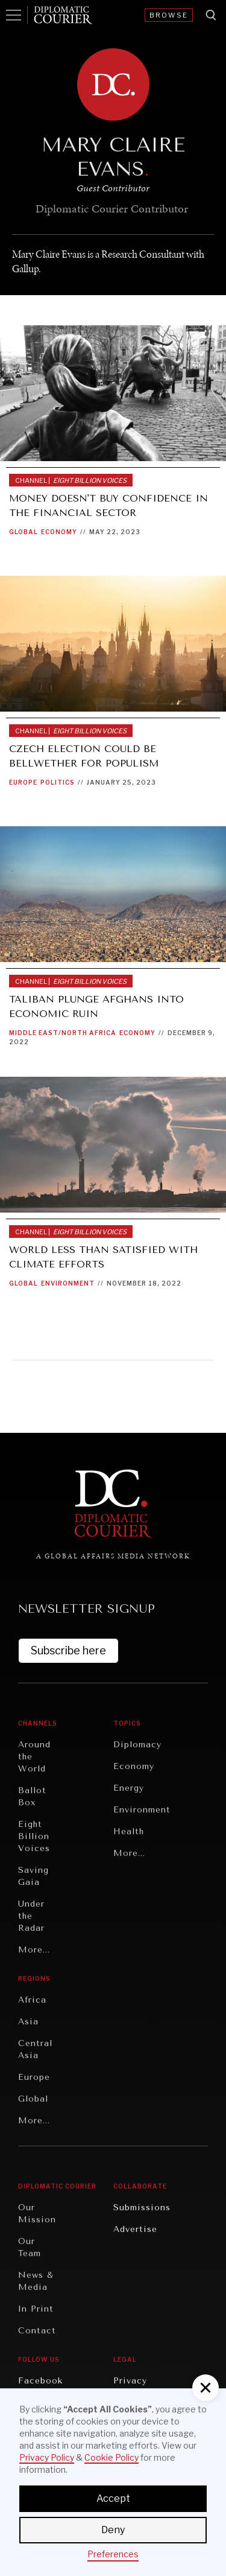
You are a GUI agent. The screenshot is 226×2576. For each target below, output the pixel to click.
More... (34, 1950)
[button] (205, 2387)
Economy (59, 531)
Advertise (135, 2229)
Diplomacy (137, 1744)
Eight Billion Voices (34, 1836)
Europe (23, 782)
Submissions (142, 2207)
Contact (37, 2331)
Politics (57, 782)
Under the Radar (31, 1916)
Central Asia (35, 2049)
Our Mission (37, 2213)
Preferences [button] (113, 2554)
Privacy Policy (46, 2457)
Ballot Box (32, 1796)
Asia (28, 2021)
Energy (128, 1788)
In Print (36, 2309)
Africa (32, 2000)
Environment (68, 1283)
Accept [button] (113, 2498)
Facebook (40, 2381)
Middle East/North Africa (62, 1032)
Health (128, 1831)
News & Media (36, 2281)
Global (23, 531)
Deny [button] (113, 2530)
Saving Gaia (33, 1876)
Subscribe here (68, 1650)
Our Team (29, 2247)
